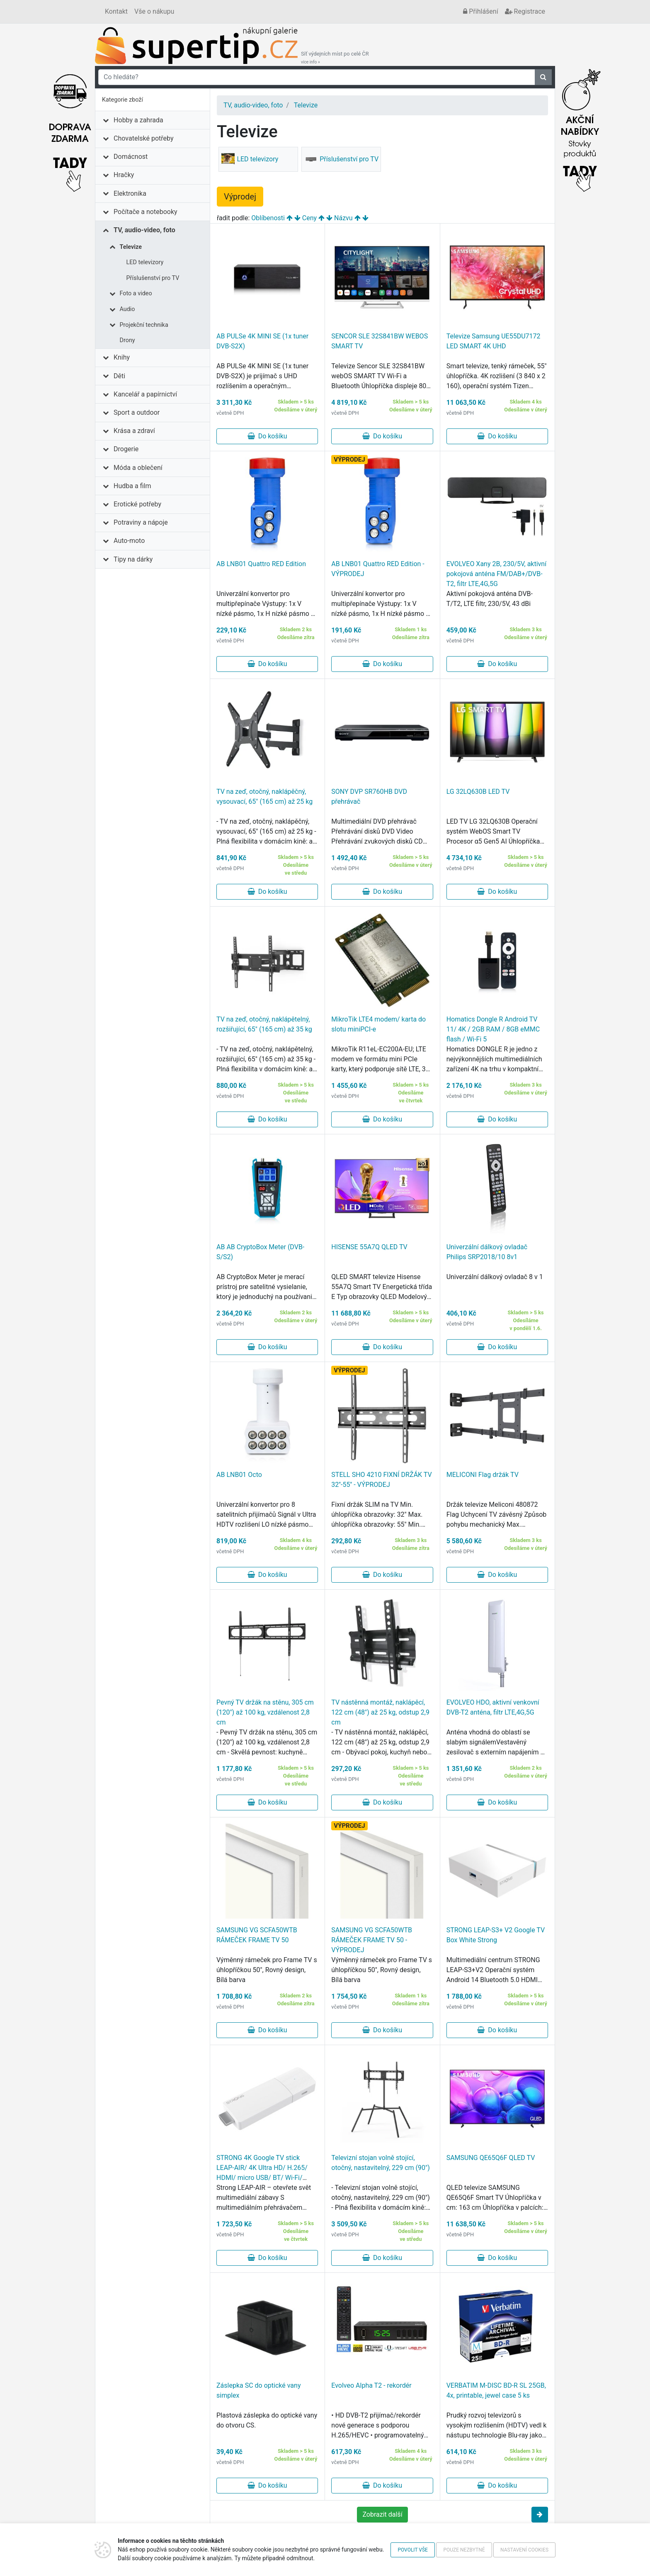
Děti (119, 376)
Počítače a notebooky (145, 212)
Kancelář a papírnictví (145, 394)
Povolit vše (413, 2550)
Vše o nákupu (154, 11)
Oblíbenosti (268, 218)
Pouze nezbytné (464, 2550)
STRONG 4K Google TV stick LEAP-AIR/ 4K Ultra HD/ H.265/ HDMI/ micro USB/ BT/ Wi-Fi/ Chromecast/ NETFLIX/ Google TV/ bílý (262, 2177)
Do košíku (267, 436)
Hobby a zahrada (138, 120)
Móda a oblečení (138, 468)
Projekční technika (144, 324)
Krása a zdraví (134, 431)
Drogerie (126, 449)
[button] (539, 2514)
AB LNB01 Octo (239, 1475)
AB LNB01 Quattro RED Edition (261, 564)
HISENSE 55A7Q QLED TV (369, 1247)
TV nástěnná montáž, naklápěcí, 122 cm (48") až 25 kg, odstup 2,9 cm (380, 1712)
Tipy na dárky (133, 559)
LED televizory (145, 262)
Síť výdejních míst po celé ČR (335, 58)
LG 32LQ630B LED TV (478, 791)
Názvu (343, 218)
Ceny (309, 218)
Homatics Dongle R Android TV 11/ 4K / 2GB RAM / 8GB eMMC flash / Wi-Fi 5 (493, 1029)
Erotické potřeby (137, 504)
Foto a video (136, 293)
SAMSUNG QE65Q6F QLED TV (490, 2158)
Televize (131, 247)
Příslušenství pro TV (152, 278)
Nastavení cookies (524, 2550)
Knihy (122, 357)
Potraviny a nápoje (141, 522)
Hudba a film (132, 486)
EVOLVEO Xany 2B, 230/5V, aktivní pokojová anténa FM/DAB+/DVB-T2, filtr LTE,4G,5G (496, 574)
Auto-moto (129, 541)
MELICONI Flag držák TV (482, 1475)
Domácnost (131, 157)
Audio (127, 309)
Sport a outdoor (137, 412)
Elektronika (130, 193)
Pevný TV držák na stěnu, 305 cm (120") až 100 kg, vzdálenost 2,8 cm (265, 1712)
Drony (127, 340)
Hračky (124, 175)
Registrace (525, 11)
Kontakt (116, 11)
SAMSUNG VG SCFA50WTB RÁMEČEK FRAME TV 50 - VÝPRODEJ (371, 1940)
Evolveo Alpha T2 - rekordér (371, 2385)
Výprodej (240, 197)
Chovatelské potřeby (143, 138)
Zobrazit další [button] (382, 2514)
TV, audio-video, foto (144, 230)
